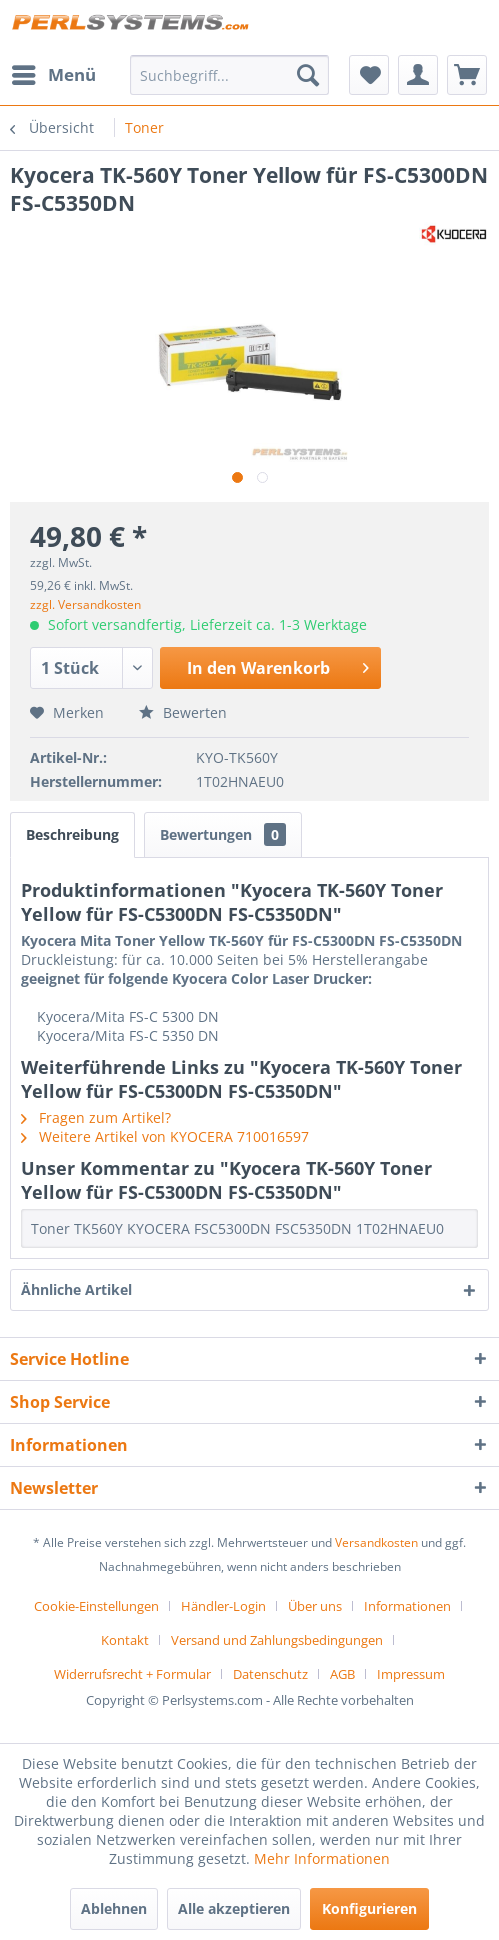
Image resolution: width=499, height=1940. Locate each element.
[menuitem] (53, 75)
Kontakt (125, 1640)
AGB (342, 1674)
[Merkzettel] (369, 75)
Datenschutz (270, 1674)
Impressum (411, 1674)
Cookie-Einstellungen (96, 1606)
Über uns (315, 1606)
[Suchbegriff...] (230, 75)
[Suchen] (308, 75)
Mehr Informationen (322, 1858)
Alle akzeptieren (234, 1908)
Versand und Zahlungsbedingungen (277, 1640)
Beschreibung (72, 834)
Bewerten (183, 712)
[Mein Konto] (418, 75)
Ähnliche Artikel (76, 1289)
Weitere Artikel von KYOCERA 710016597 (165, 1136)
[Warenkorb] (467, 75)
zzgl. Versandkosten (85, 604)
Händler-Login (223, 1606)
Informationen (407, 1606)
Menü (54, 72)
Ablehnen (114, 1908)
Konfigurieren (369, 1908)
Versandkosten (376, 1542)
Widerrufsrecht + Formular (132, 1674)
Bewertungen (223, 834)
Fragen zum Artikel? (96, 1117)
